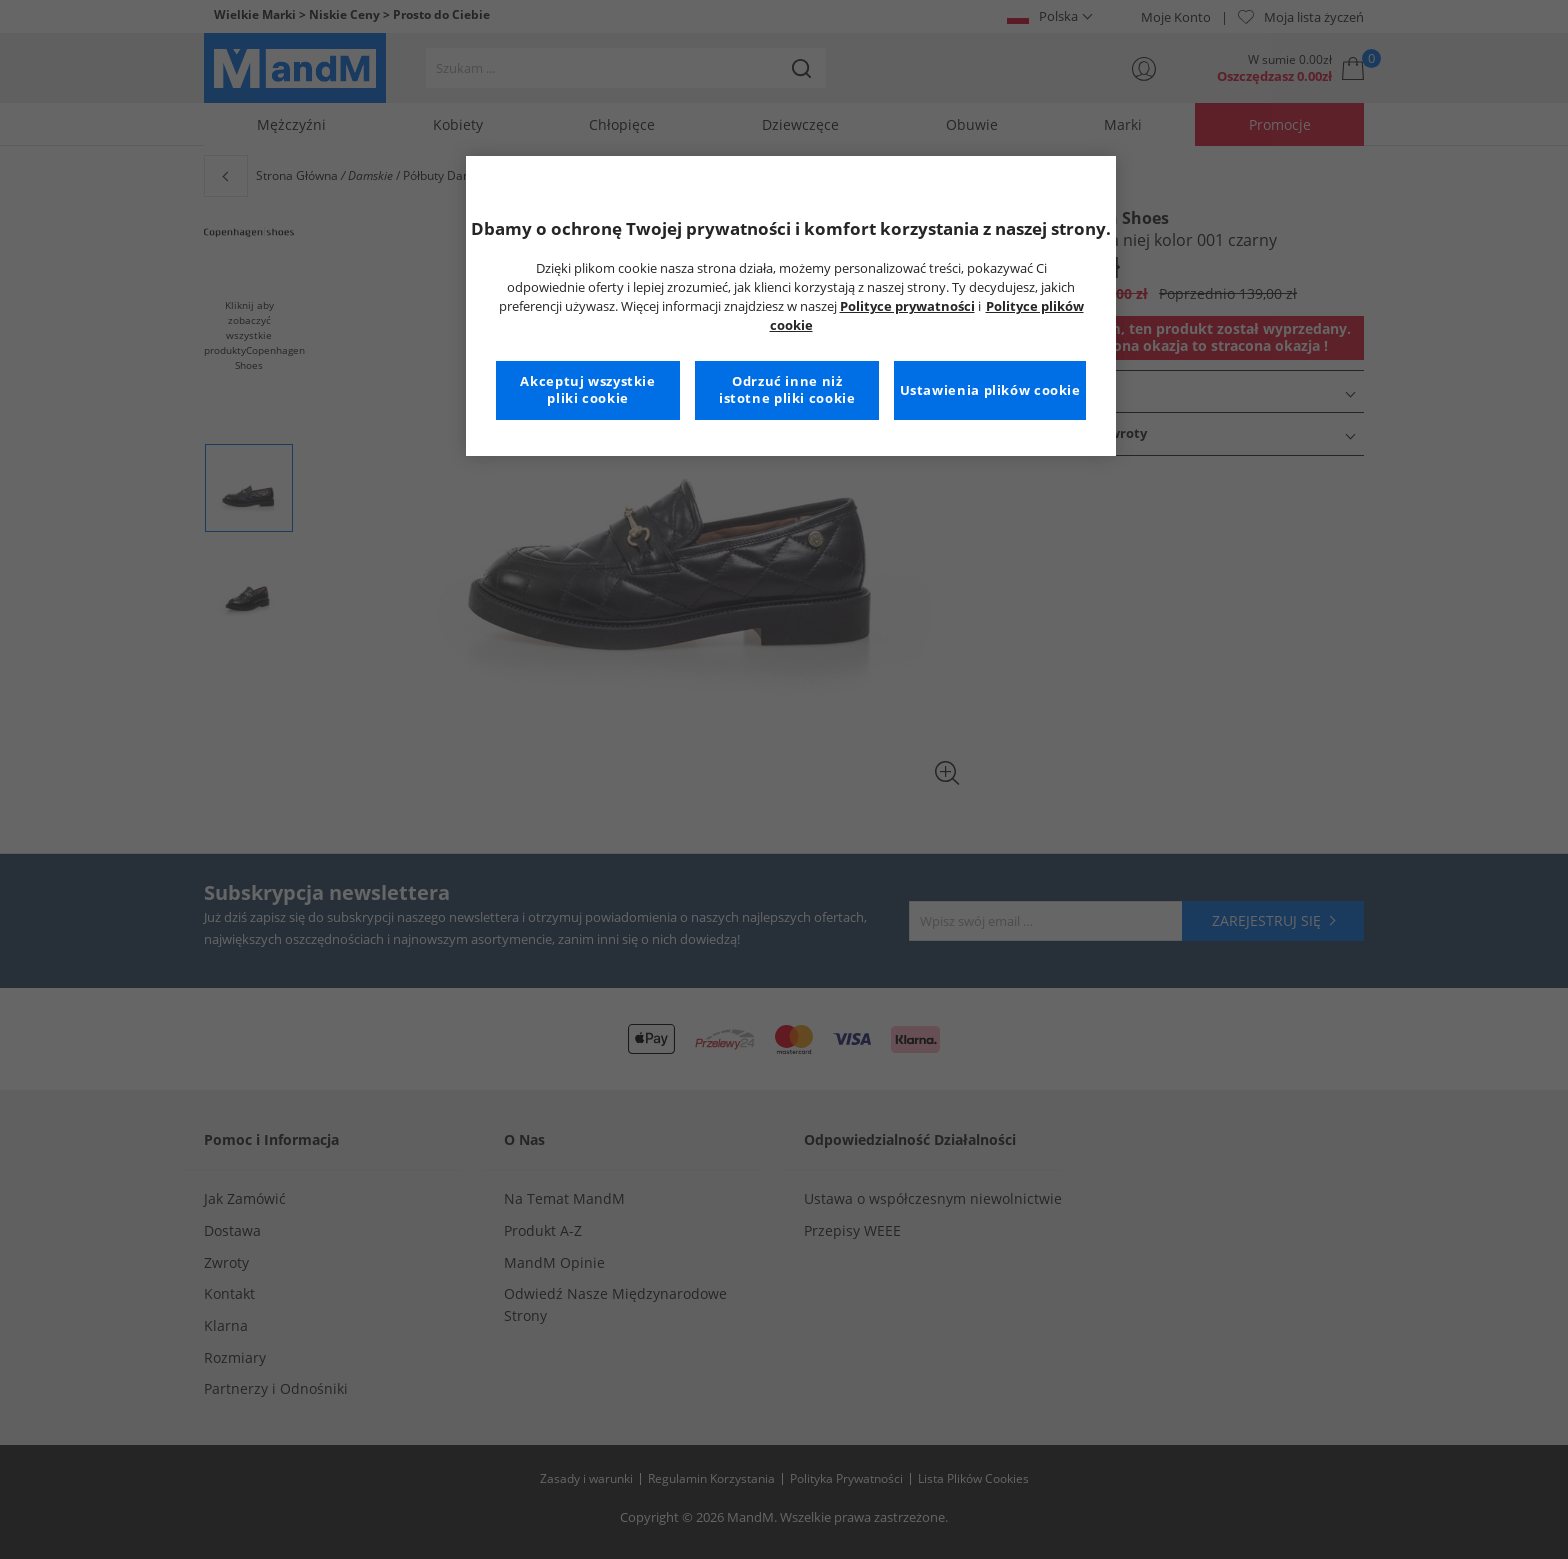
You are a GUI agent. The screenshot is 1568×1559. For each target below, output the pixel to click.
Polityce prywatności (907, 306)
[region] (791, 306)
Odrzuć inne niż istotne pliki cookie (787, 390)
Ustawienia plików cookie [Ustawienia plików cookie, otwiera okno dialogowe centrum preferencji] (990, 390)
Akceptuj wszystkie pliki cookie (587, 390)
